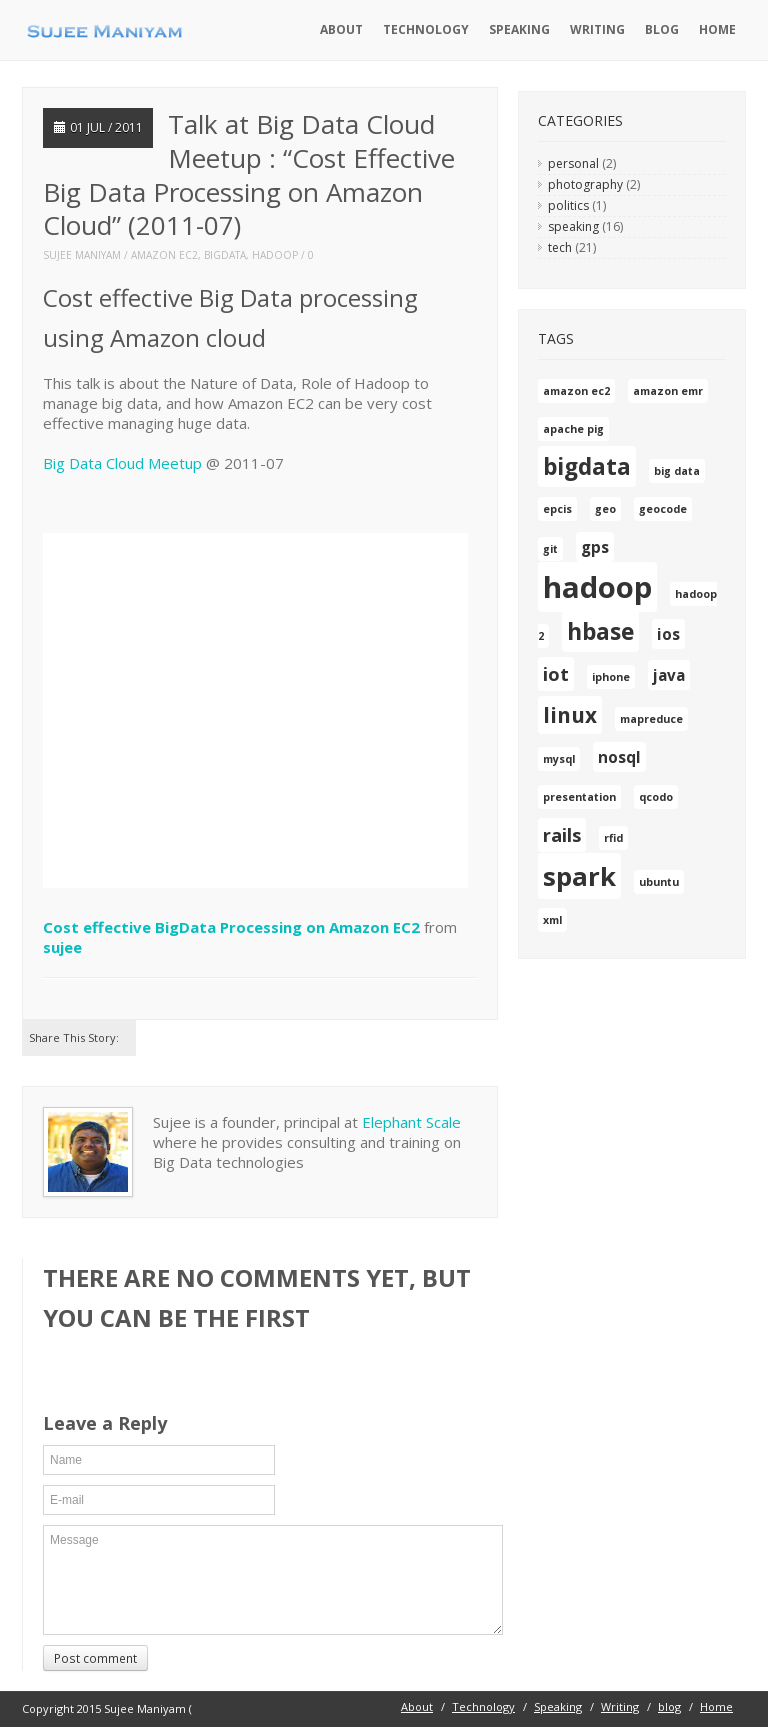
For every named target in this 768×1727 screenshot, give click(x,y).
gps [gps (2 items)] (595, 547)
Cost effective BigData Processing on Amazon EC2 (231, 927)
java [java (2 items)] (669, 675)
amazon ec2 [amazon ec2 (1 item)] (576, 391)
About (341, 29)
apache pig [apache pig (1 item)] (573, 429)
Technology (426, 29)
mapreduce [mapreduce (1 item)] (651, 719)
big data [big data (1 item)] (677, 471)
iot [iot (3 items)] (556, 674)
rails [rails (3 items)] (562, 835)
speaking (573, 226)
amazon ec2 (164, 255)
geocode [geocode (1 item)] (663, 509)
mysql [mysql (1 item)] (559, 759)
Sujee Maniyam (82, 255)
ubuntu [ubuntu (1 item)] (659, 882)
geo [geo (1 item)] (605, 509)
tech (560, 247)
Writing (597, 29)
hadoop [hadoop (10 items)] (597, 587)
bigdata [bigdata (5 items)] (587, 466)
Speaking (519, 29)
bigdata (225, 255)
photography (585, 184)
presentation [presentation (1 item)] (579, 797)
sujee (62, 947)
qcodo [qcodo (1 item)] (656, 797)
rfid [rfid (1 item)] (613, 838)
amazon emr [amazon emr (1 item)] (668, 391)
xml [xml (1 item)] (552, 920)
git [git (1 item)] (550, 549)
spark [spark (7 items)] (579, 876)
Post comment (95, 1658)
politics (568, 205)
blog (662, 29)
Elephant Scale (411, 1122)
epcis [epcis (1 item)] (557, 509)
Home (717, 29)
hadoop (275, 255)
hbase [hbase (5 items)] (600, 631)
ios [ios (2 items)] (668, 634)
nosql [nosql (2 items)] (619, 757)
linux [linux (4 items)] (570, 715)
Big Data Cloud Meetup (122, 463)
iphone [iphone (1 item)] (611, 677)
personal (573, 163)
